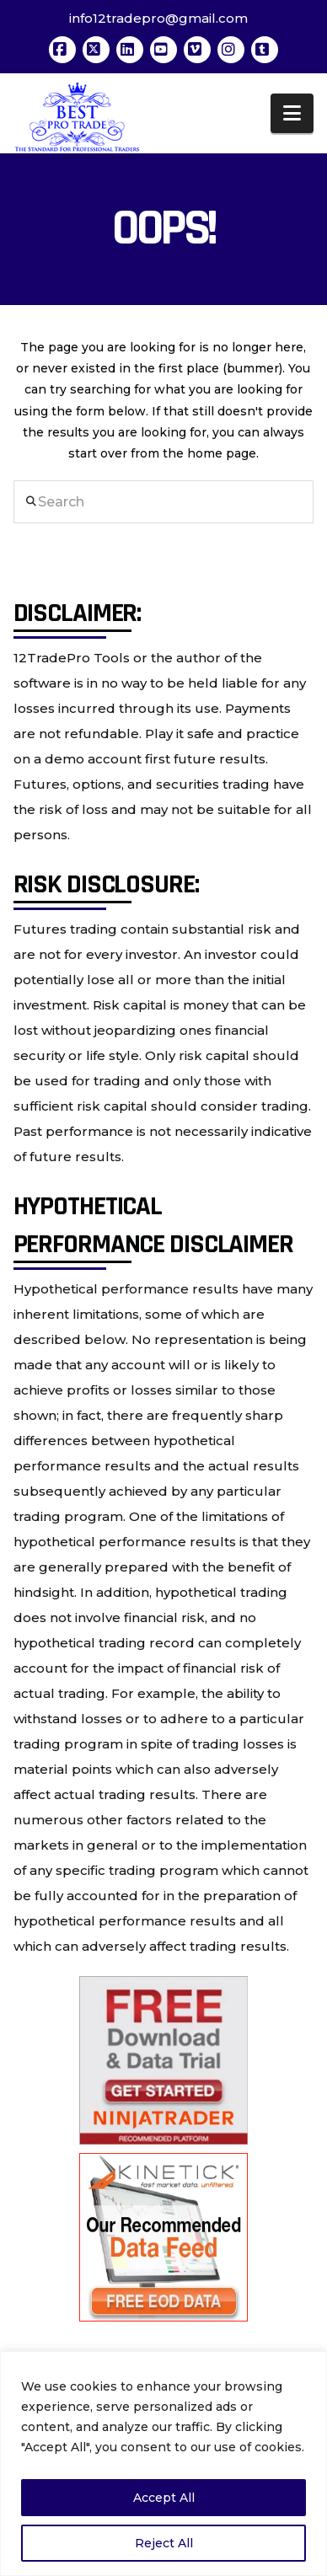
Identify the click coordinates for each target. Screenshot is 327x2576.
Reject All (164, 2543)
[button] (292, 113)
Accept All (164, 2497)
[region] (163, 2463)
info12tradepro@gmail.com (158, 18)
